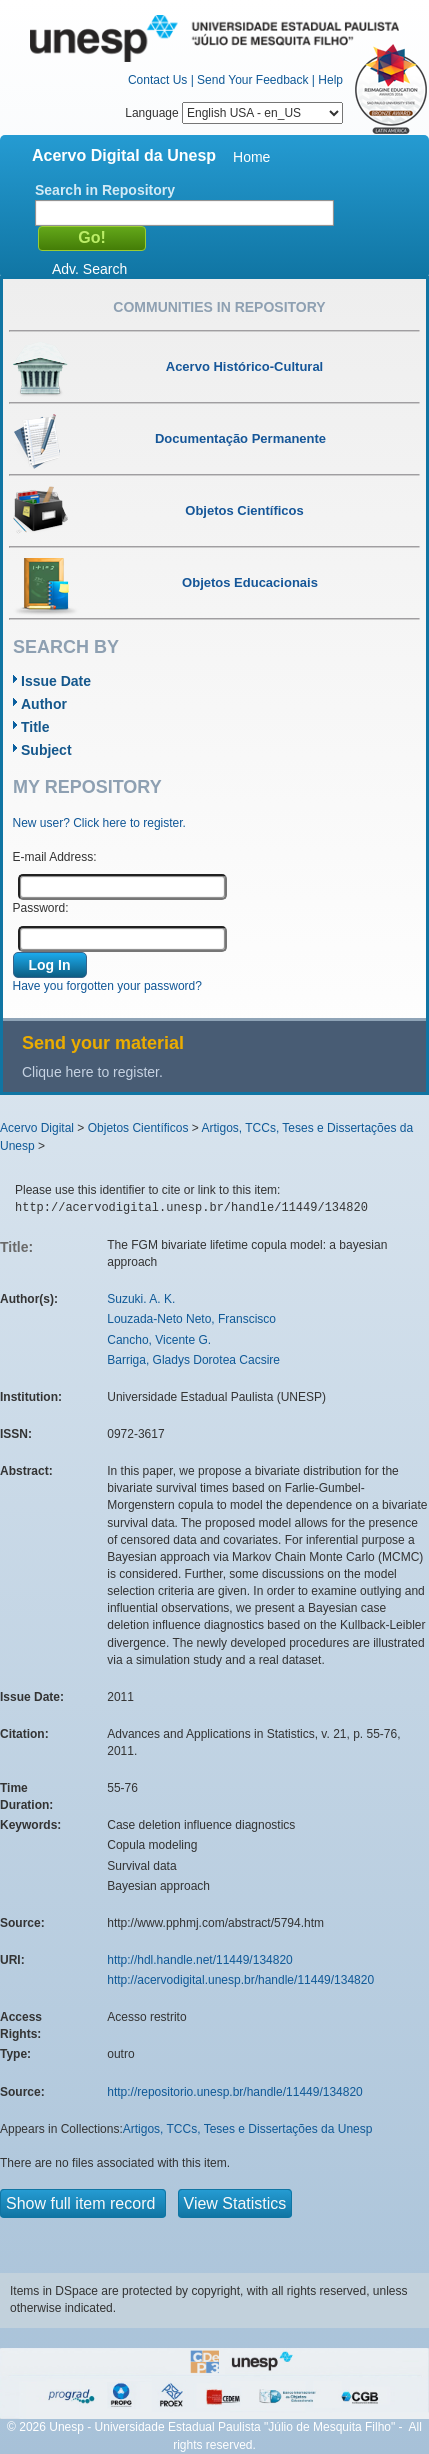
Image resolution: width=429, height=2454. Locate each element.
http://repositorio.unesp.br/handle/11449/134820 (235, 2092)
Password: (41, 908)
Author (44, 704)
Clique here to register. (92, 1072)
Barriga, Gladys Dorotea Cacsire (193, 1360)
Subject (46, 750)
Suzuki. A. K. (141, 1299)
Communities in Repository (219, 307)
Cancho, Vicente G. (159, 1340)
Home (251, 157)
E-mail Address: (55, 857)
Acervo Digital (37, 1128)
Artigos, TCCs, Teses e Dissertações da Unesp (248, 2129)
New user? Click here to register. (99, 823)
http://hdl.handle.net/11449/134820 (200, 1960)
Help (330, 80)
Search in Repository (105, 190)
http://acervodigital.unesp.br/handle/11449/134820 (240, 1980)
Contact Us (157, 80)
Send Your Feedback (252, 80)
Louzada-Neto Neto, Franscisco (191, 1319)
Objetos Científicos (138, 1128)
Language (234, 113)
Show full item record (83, 2203)
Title (35, 727)
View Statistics (235, 2203)
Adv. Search (89, 269)
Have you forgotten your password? (107, 986)
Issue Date (56, 681)
